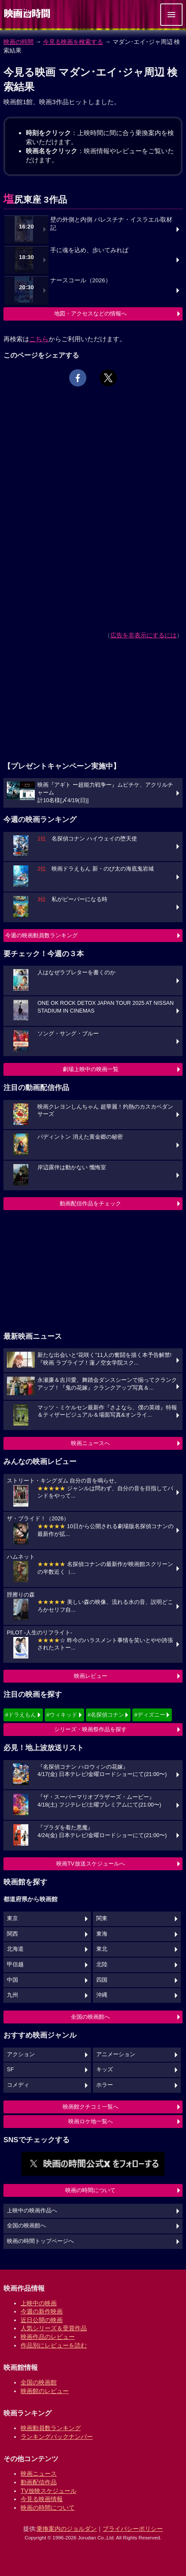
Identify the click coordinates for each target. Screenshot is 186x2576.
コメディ (18, 2085)
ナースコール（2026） (80, 280)
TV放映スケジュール (48, 2490)
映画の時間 (18, 41)
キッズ (104, 2069)
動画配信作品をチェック (90, 1203)
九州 (12, 1995)
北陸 (101, 1964)
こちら (39, 339)
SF (10, 2069)
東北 (101, 1949)
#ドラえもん (20, 1714)
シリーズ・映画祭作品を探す (90, 1729)
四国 (101, 1980)
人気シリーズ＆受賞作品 (54, 2328)
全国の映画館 (39, 2382)
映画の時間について (90, 2190)
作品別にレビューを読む (54, 2345)
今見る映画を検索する (73, 41)
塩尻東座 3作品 (35, 199)
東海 (101, 1934)
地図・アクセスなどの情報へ (90, 313)
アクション (21, 2054)
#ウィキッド (61, 1714)
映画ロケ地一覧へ (90, 2121)
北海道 (15, 1949)
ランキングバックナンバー (57, 2436)
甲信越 (15, 1964)
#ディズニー (149, 1714)
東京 (12, 1918)
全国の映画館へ (90, 2017)
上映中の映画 (39, 2303)
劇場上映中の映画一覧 (91, 1069)
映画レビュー (90, 1676)
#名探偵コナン (106, 1714)
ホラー (104, 2085)
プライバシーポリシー (133, 2528)
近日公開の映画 (42, 2320)
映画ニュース (39, 2473)
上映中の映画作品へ (32, 2211)
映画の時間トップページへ (40, 2241)
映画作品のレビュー (48, 2336)
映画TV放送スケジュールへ (90, 1863)
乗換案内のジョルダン (67, 2528)
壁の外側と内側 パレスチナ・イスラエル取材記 (111, 223)
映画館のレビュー (45, 2391)
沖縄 (101, 1995)
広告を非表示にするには (143, 635)
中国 (12, 1980)
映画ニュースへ (90, 1443)
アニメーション (115, 2054)
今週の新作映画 (42, 2311)
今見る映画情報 (42, 2499)
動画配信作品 (39, 2482)
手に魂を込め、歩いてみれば (89, 250)
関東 (101, 1918)
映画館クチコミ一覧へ (91, 2106)
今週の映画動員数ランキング (41, 935)
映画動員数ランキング (51, 2428)
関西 (12, 1934)
